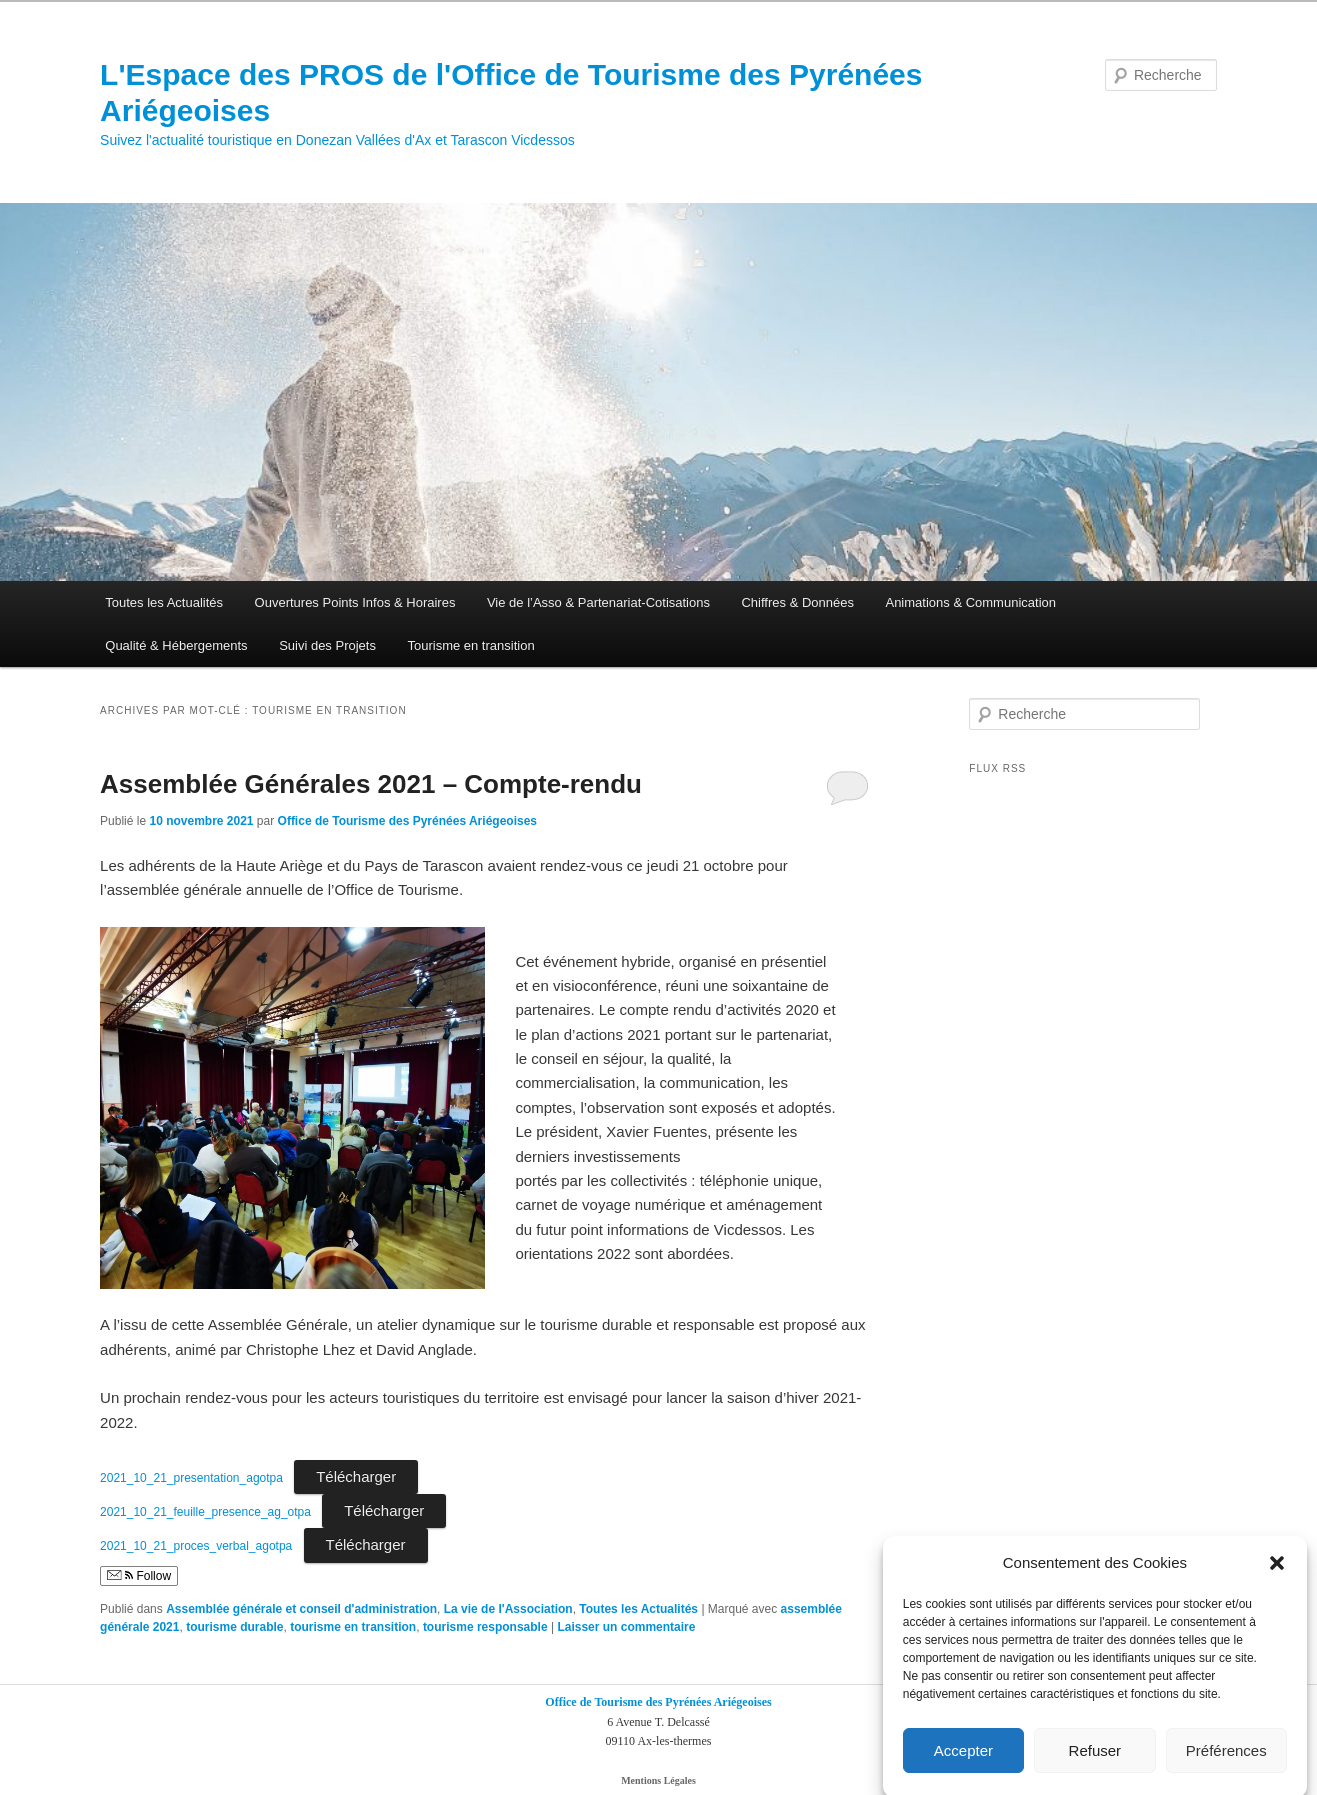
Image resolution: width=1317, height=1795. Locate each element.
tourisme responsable (485, 1627)
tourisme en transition (353, 1627)
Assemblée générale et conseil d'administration (301, 1609)
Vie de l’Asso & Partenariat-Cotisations (598, 602)
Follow (139, 1576)
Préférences (1226, 1765)
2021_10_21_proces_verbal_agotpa (196, 1546)
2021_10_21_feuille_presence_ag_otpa (205, 1512)
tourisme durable (234, 1627)
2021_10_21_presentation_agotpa (191, 1478)
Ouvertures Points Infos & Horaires (355, 602)
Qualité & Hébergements (176, 645)
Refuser (1095, 1765)
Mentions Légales (658, 1780)
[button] (1277, 1578)
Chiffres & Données (797, 602)
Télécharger (356, 1476)
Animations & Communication (970, 602)
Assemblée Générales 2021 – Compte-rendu (371, 784)
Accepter (963, 1765)
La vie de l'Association (508, 1609)
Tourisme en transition (470, 645)
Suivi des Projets (327, 645)
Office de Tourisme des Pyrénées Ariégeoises (407, 821)
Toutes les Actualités (164, 602)
